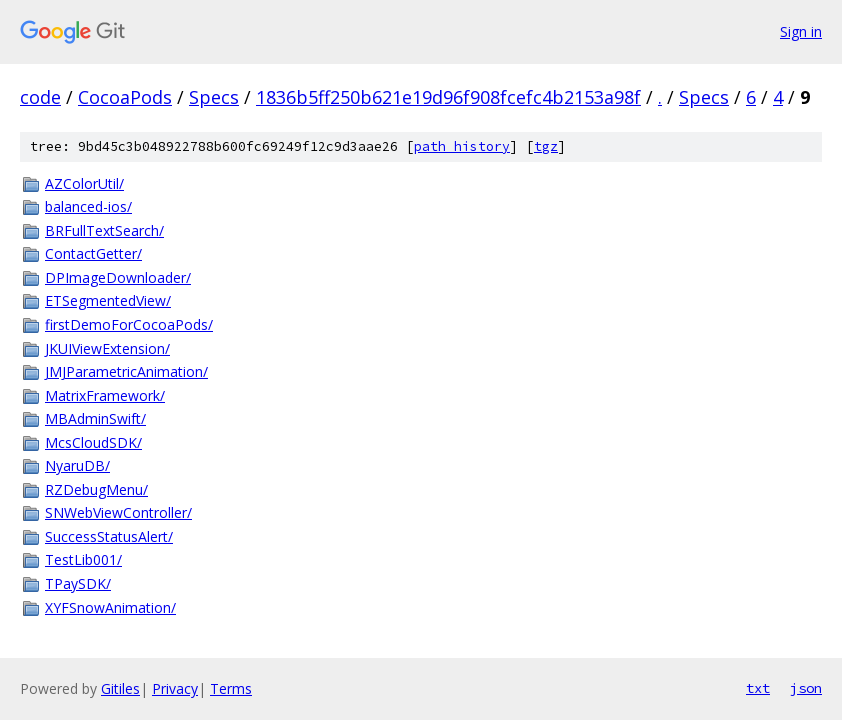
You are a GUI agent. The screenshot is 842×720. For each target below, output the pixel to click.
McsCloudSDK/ (93, 442)
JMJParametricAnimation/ (126, 371)
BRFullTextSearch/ (104, 230)
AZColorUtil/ (84, 183)
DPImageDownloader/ (118, 277)
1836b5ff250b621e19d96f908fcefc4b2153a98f (448, 97)
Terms (231, 688)
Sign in (801, 31)
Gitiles (120, 688)
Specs (214, 97)
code (40, 97)
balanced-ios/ (88, 206)
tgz (546, 146)
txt (758, 688)
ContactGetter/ (93, 253)
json (806, 688)
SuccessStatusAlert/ (109, 536)
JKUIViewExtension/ (107, 348)
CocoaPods (125, 97)
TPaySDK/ (78, 583)
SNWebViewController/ (118, 512)
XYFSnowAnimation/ (110, 607)
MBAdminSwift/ (95, 418)
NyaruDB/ (77, 465)
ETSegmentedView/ (108, 300)
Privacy (175, 688)
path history (462, 146)
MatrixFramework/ (105, 395)
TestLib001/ (83, 559)
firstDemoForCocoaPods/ (129, 324)
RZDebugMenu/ (96, 489)
